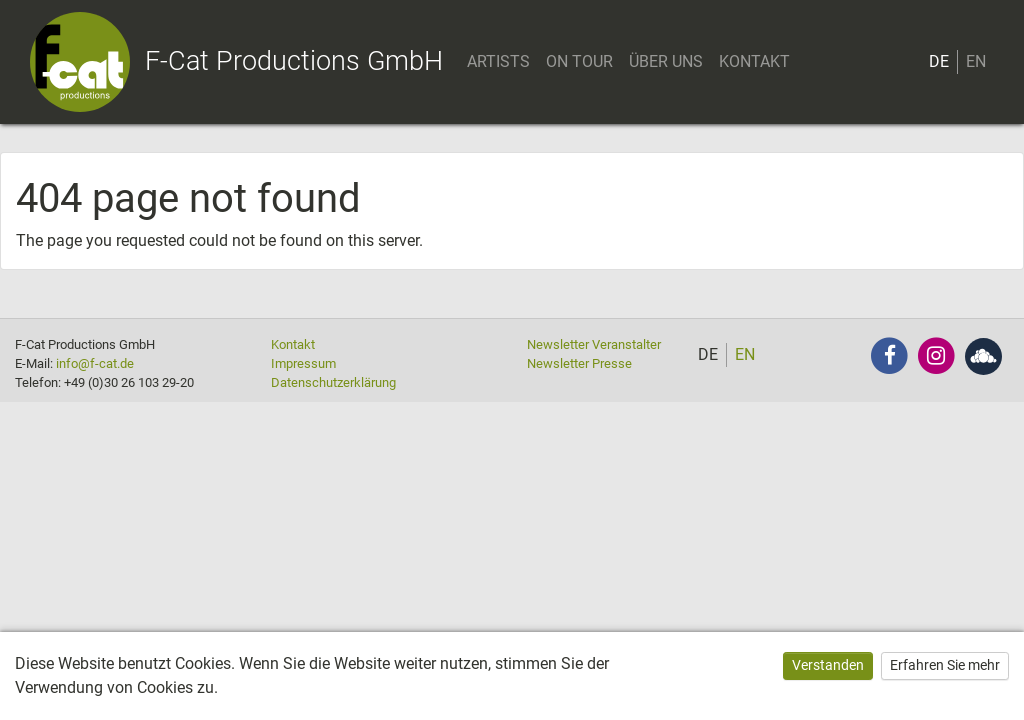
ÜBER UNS (666, 61)
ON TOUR (579, 61)
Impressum (303, 363)
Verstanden (828, 665)
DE (939, 61)
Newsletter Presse (579, 363)
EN (976, 61)
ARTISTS (498, 61)
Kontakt (293, 344)
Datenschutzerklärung (333, 382)
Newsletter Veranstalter (594, 344)
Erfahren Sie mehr (945, 665)
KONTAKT (754, 61)
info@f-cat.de (95, 363)
